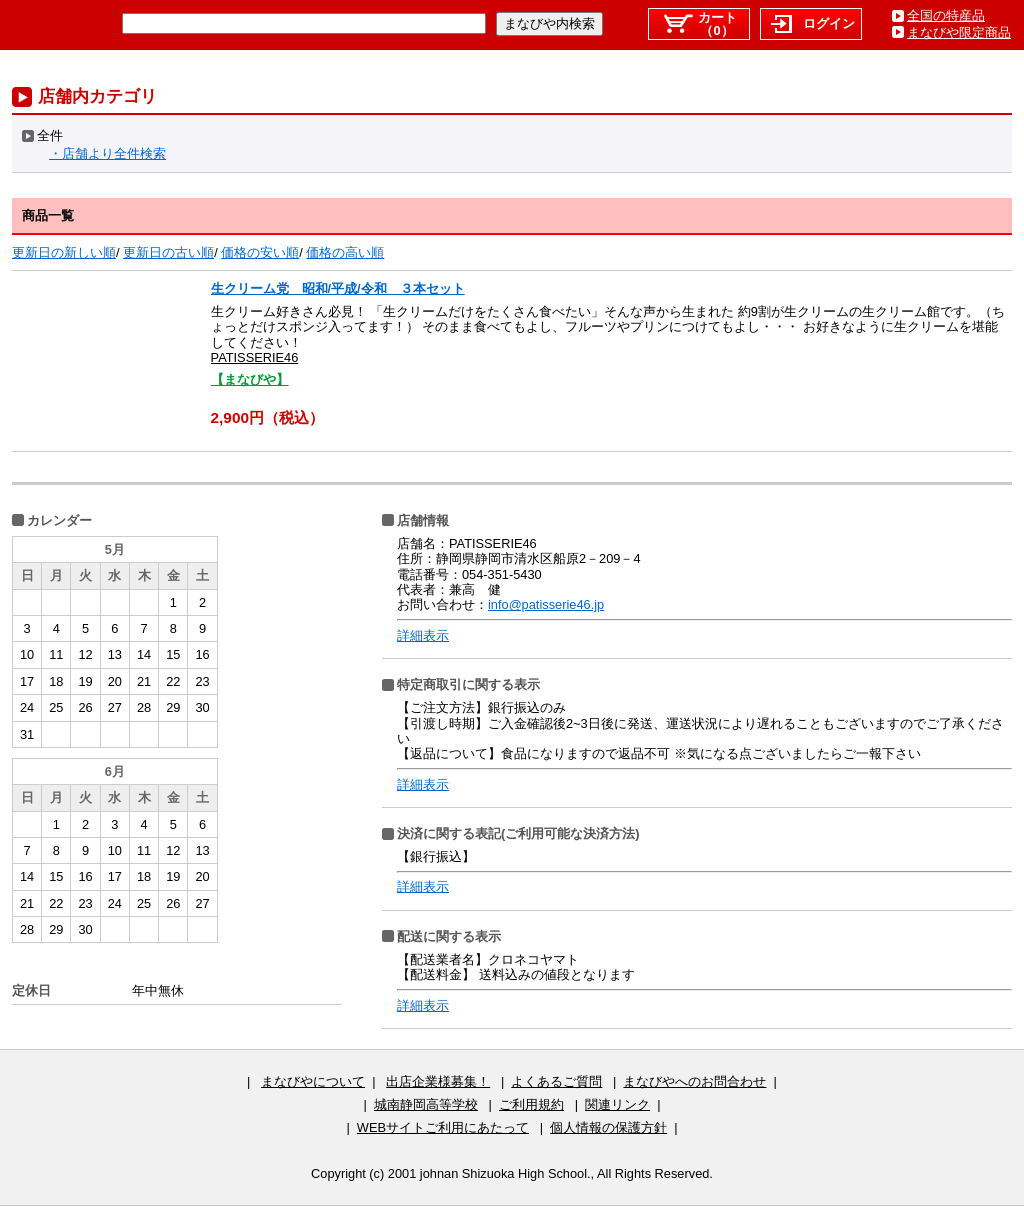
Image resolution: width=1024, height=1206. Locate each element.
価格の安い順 (260, 252)
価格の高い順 (345, 252)
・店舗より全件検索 (107, 153)
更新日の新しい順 (64, 252)
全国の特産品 (946, 15)
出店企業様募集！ (438, 1081)
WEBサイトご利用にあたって (443, 1127)
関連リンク (617, 1104)
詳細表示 (423, 635)
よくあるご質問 (556, 1081)
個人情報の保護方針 (608, 1127)
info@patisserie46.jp (546, 604)
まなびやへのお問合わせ (694, 1081)
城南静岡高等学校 (426, 1104)
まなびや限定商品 (959, 32)
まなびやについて (313, 1081)
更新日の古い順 (168, 252)
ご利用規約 (531, 1104)
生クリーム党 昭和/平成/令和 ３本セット (338, 288)
